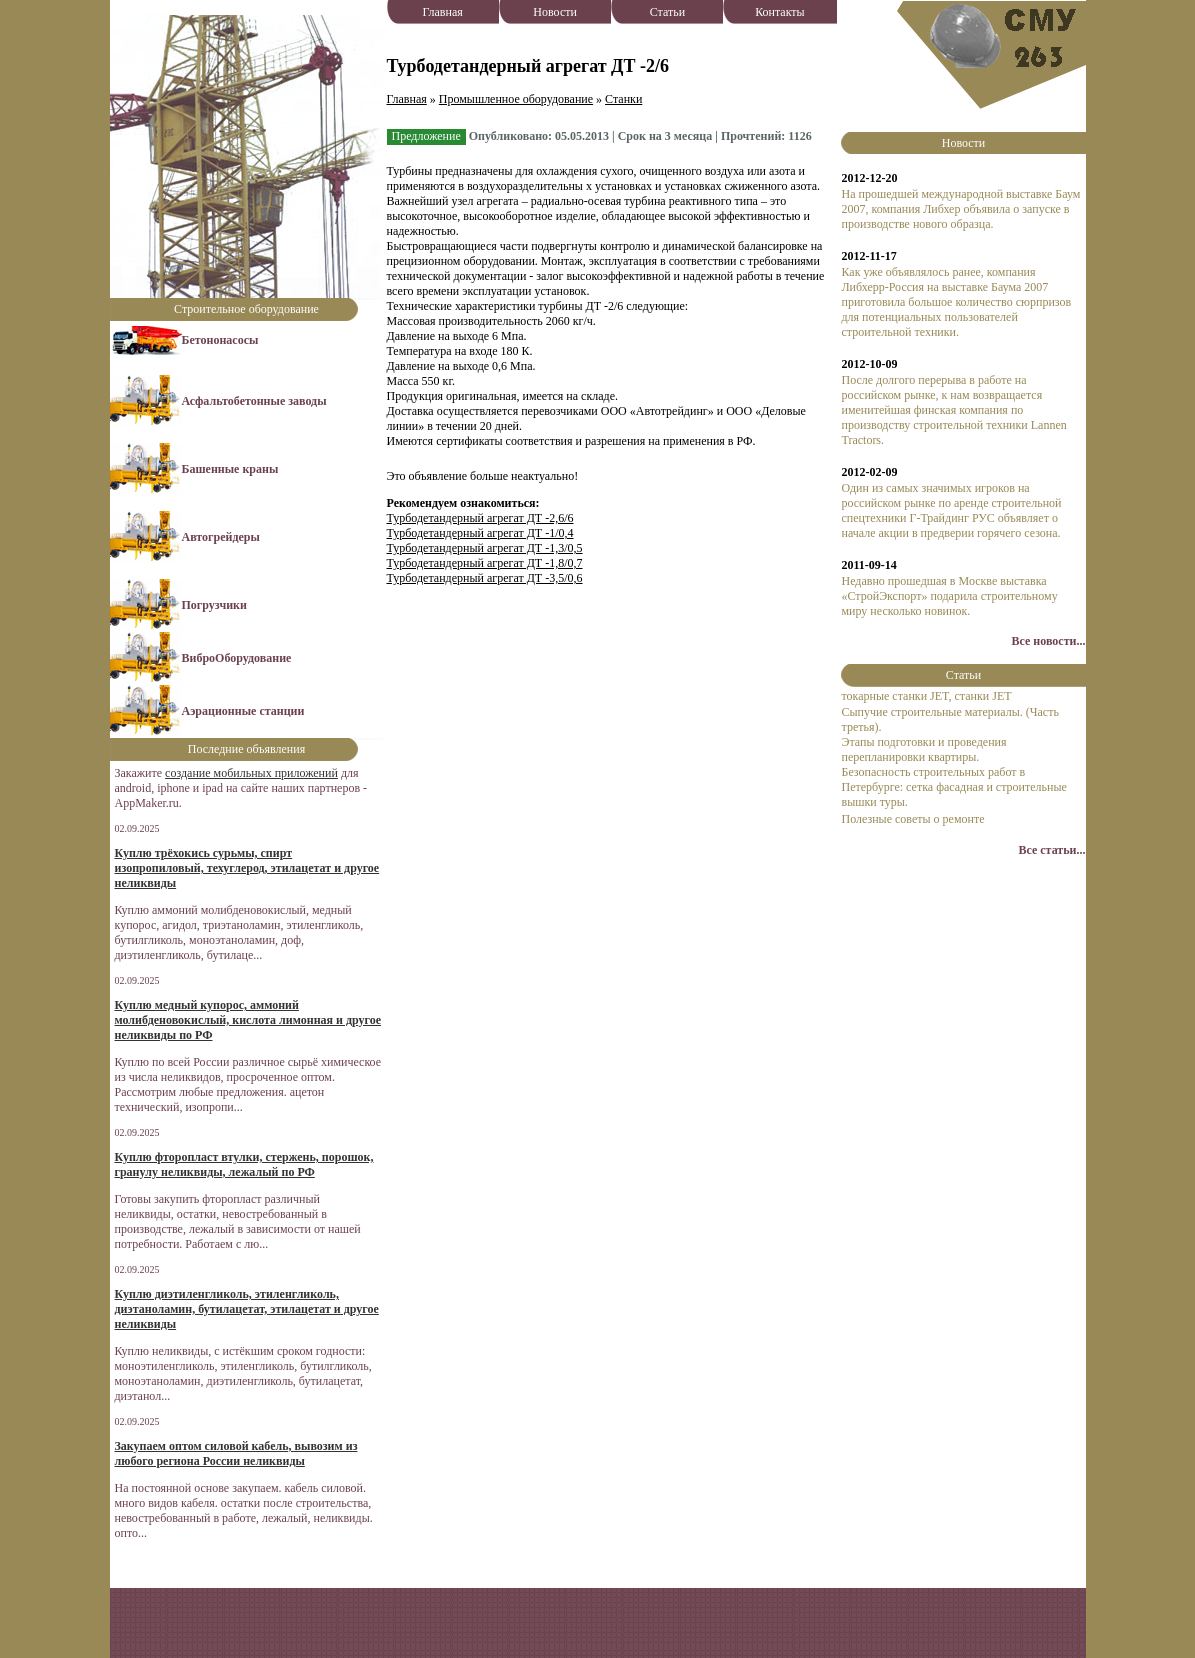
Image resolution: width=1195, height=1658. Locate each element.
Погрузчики (214, 605)
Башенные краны (230, 469)
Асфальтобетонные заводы (254, 401)
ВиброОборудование (237, 658)
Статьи (667, 12)
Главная (443, 12)
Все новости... (1049, 641)
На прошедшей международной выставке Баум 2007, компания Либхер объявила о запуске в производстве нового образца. (960, 209)
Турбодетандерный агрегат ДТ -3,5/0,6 (485, 578)
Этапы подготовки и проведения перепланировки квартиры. (923, 749)
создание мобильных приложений (251, 773)
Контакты (780, 12)
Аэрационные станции (243, 711)
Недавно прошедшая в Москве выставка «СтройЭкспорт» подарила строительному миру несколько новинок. (949, 596)
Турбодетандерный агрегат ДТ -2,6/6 (480, 518)
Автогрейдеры (221, 537)
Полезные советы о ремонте (912, 819)
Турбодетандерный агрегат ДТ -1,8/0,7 (485, 563)
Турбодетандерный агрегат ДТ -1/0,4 (480, 533)
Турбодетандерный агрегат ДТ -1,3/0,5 (485, 548)
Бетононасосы (220, 340)
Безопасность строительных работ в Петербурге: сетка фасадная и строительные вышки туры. (953, 787)
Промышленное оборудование (516, 99)
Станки (623, 99)
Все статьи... (1051, 850)
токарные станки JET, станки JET (926, 696)
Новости (555, 12)
